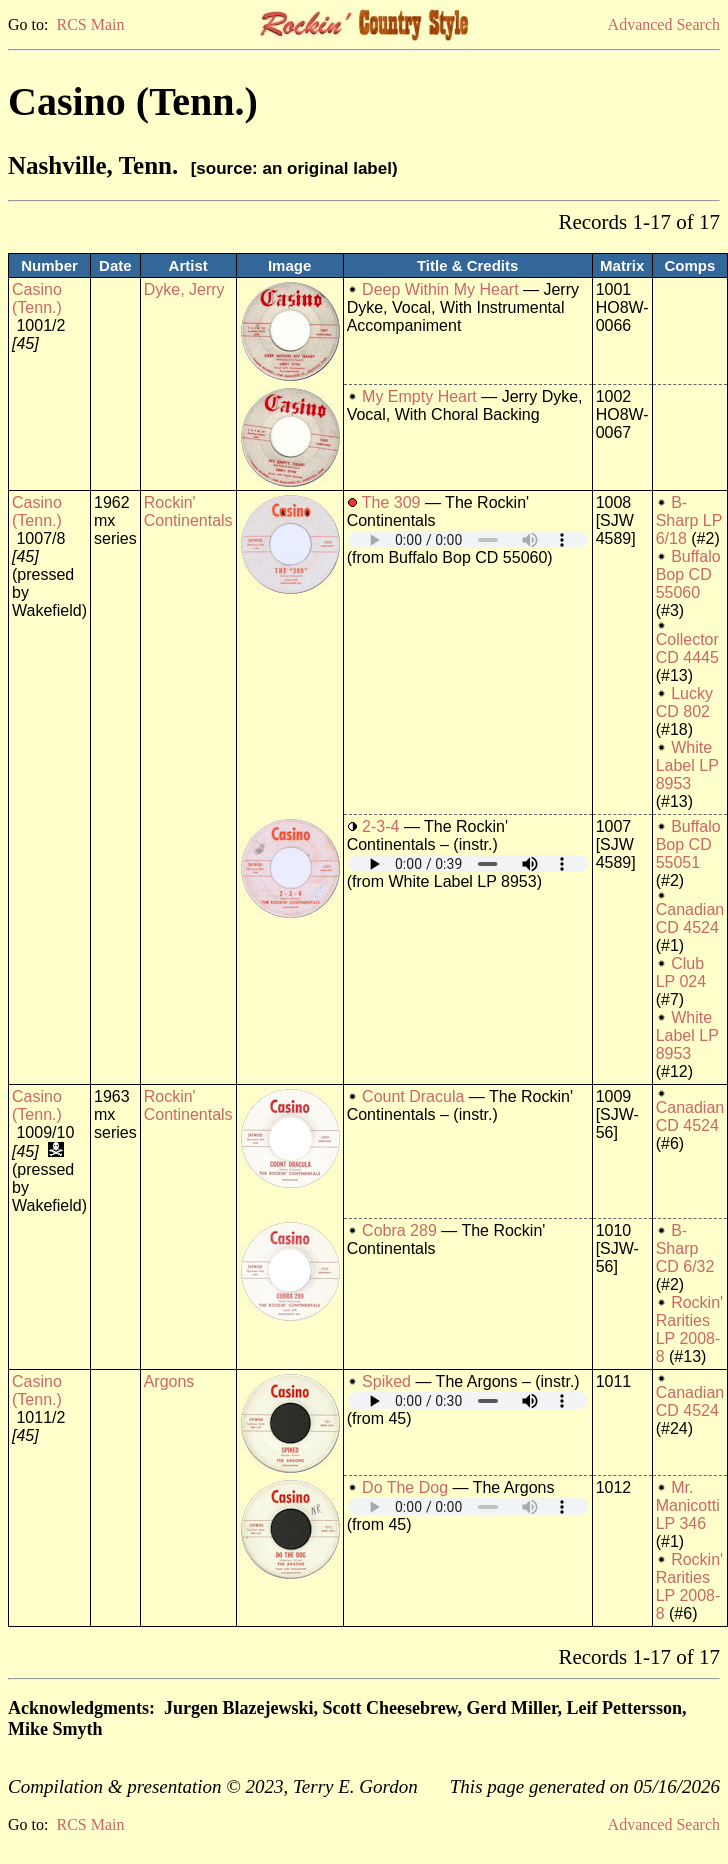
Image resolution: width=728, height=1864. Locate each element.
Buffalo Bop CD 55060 (688, 574)
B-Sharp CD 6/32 (685, 1248)
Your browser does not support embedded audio (468, 539)
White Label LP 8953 (687, 765)
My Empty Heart (419, 396)
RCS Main (90, 24)
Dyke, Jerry (184, 289)
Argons (169, 1381)
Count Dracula (413, 1096)
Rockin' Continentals (188, 511)
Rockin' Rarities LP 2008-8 (689, 1329)
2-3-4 (380, 826)
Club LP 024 (681, 972)
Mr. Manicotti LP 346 (688, 1505)
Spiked (386, 1381)
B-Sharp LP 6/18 (689, 520)
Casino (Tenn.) (37, 298)
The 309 (391, 502)
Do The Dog (405, 1487)
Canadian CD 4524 (690, 918)
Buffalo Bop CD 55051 (688, 844)
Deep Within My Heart (440, 289)
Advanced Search (664, 24)
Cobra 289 (399, 1230)
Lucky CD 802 (684, 702)
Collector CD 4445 (687, 648)
